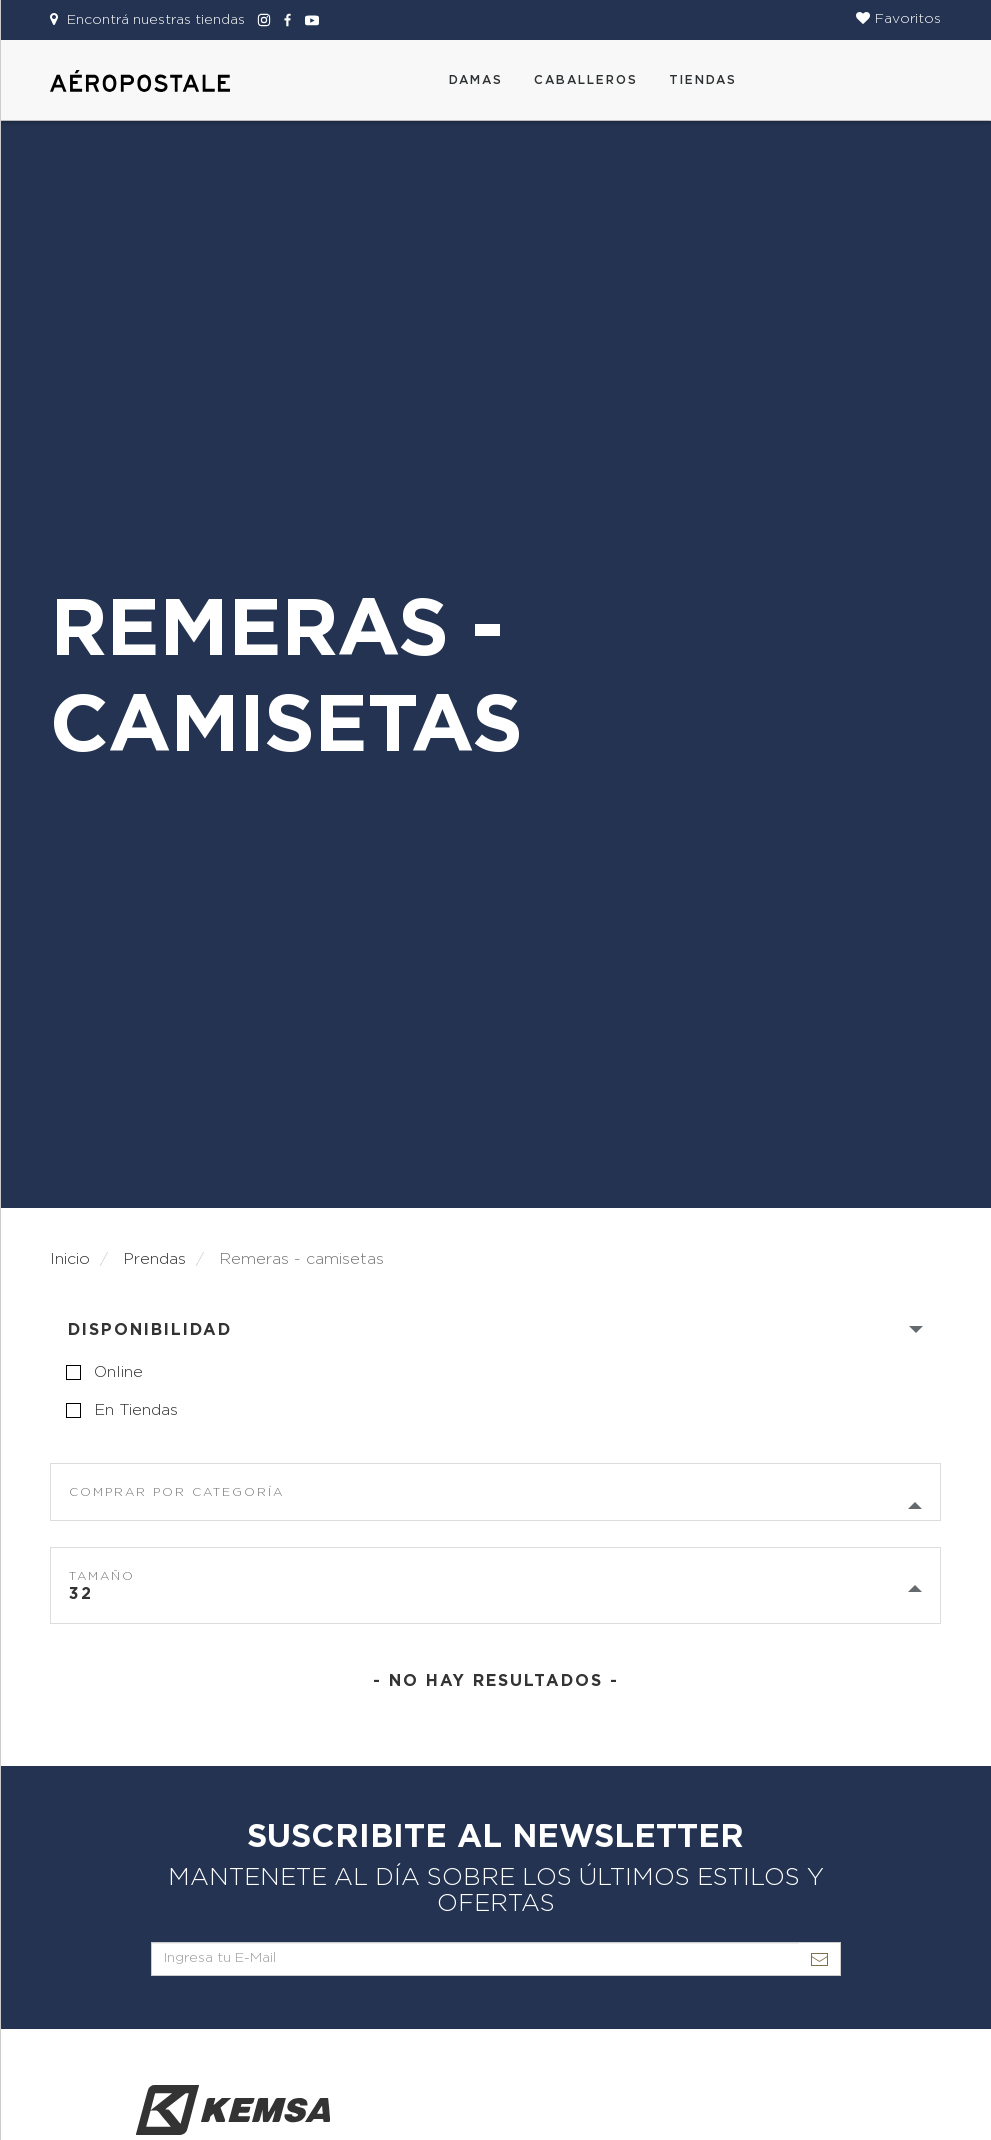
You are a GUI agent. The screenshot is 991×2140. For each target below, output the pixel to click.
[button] (898, 19)
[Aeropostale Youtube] (307, 20)
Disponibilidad (150, 1330)
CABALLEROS (586, 80)
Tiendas (703, 80)
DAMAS (476, 80)
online (118, 1372)
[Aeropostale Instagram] (261, 20)
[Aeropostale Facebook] (285, 20)
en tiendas (136, 1410)
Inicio (70, 1259)
